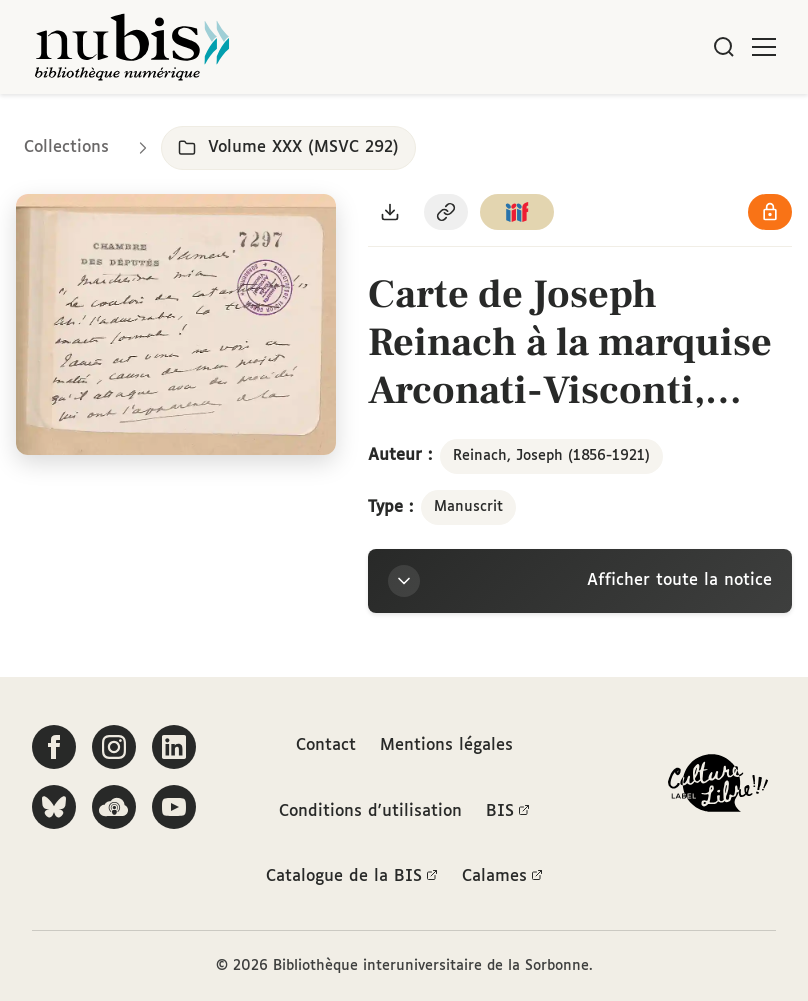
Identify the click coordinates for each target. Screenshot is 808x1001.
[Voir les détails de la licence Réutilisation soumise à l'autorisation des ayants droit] (770, 212)
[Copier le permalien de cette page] (446, 212)
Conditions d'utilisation (370, 811)
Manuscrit (468, 507)
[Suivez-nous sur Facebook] (54, 747)
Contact (326, 745)
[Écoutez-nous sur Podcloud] (114, 807)
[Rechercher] (724, 47)
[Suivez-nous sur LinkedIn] (174, 747)
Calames (502, 877)
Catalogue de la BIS (352, 877)
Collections (66, 147)
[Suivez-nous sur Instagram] (114, 747)
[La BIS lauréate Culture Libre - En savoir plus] (718, 787)
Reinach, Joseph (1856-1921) (551, 456)
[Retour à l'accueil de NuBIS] (132, 47)
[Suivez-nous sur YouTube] (174, 807)
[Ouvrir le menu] (764, 47)
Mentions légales (446, 745)
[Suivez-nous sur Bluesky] (54, 807)
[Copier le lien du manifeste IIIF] (517, 212)
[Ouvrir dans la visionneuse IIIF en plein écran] (176, 324)
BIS (508, 812)
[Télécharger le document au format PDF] (390, 212)
